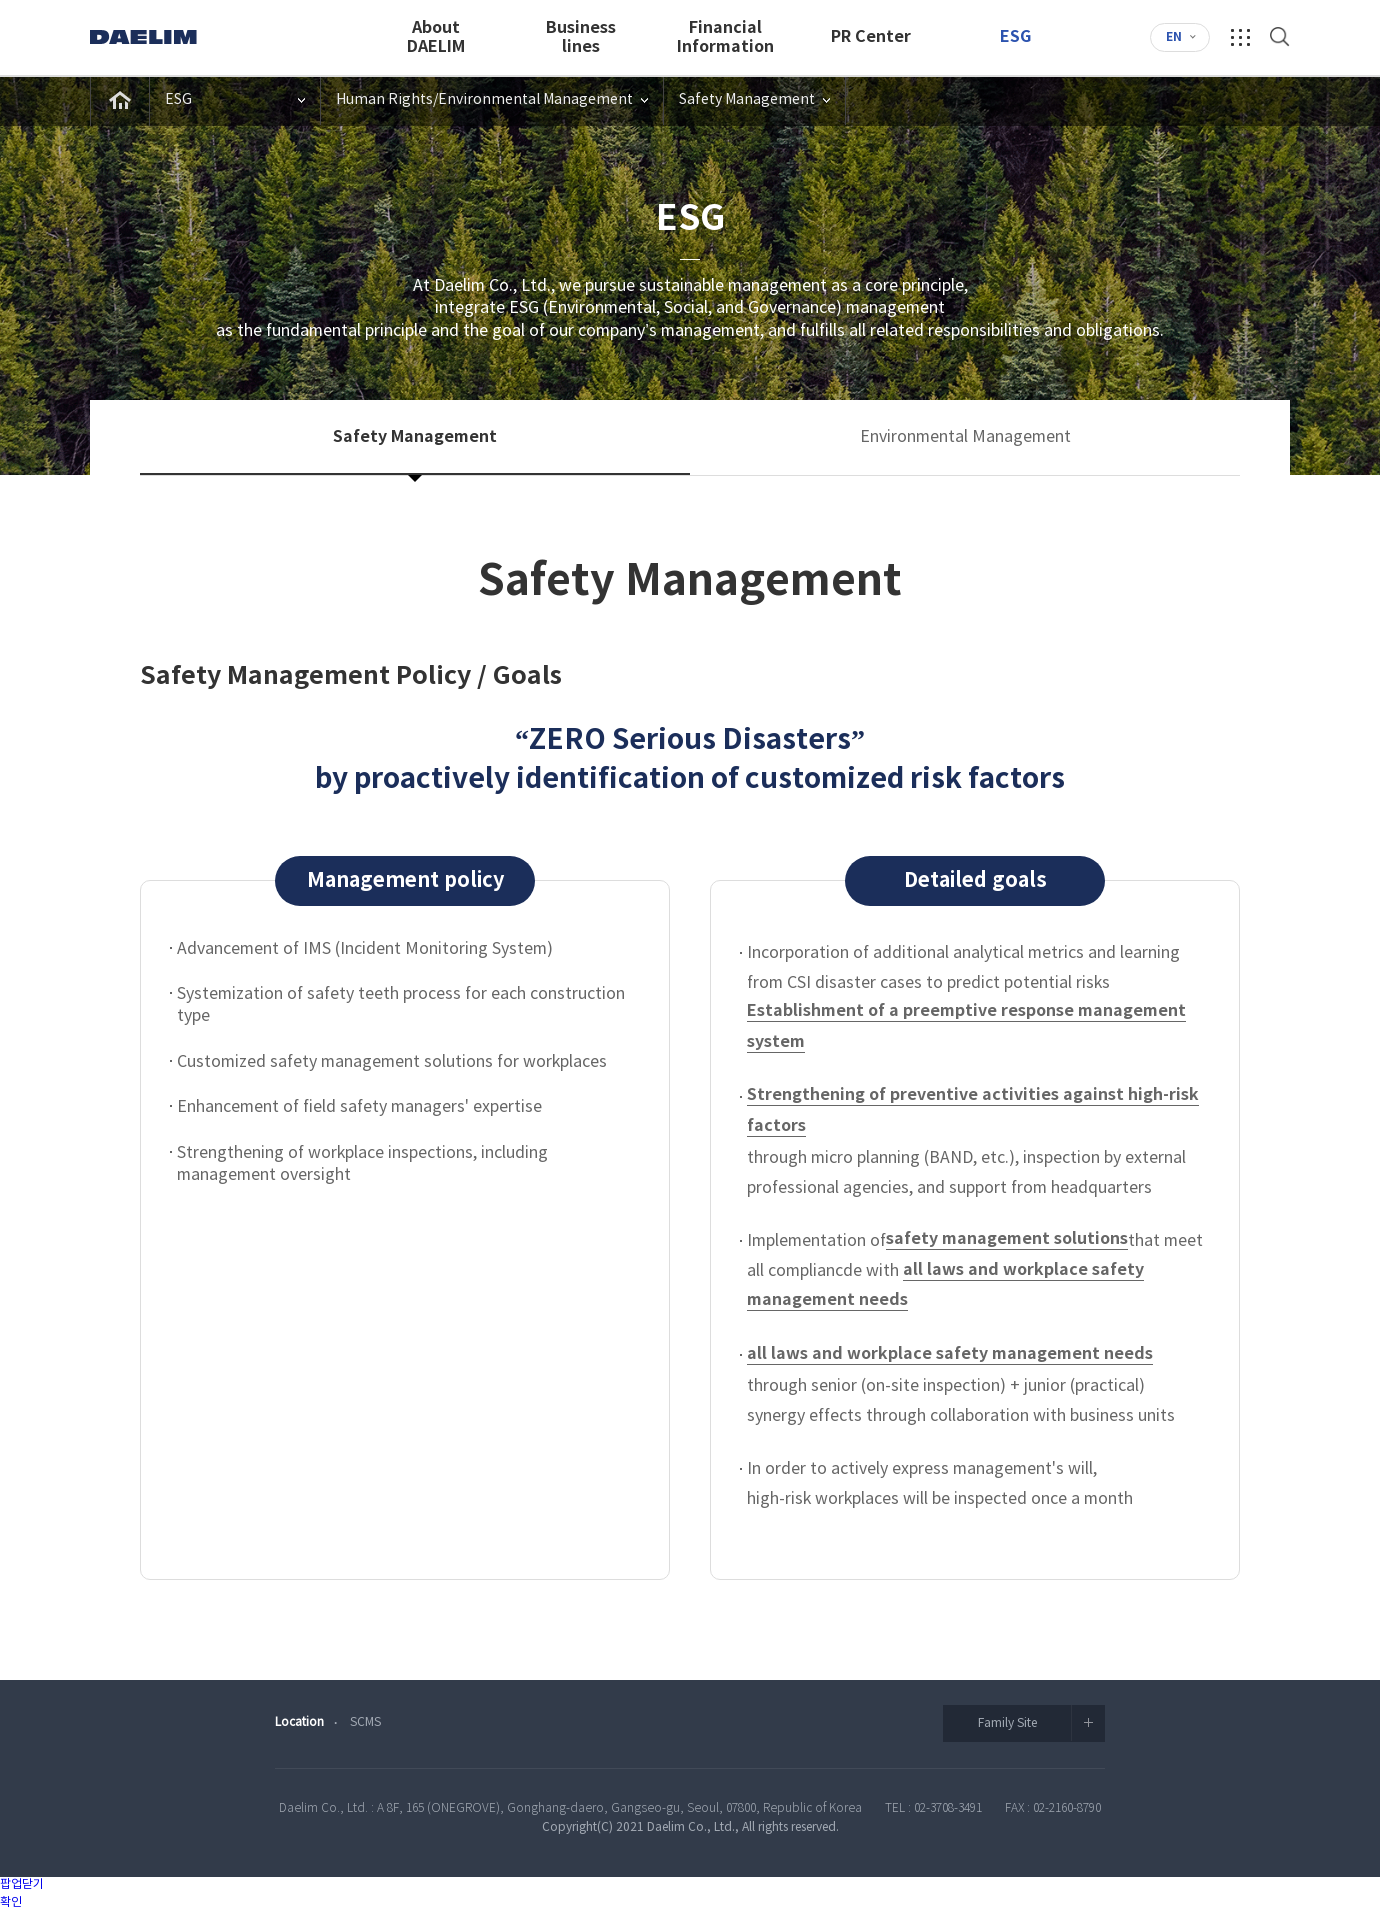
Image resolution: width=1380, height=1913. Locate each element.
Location (299, 1722)
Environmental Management (965, 437)
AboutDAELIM (436, 37)
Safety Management (747, 100)
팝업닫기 (22, 1884)
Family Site (1042, 1723)
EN (1174, 37)
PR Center (871, 37)
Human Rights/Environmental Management (484, 100)
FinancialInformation (725, 37)
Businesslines (581, 37)
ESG (1015, 37)
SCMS (365, 1722)
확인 (11, 1902)
